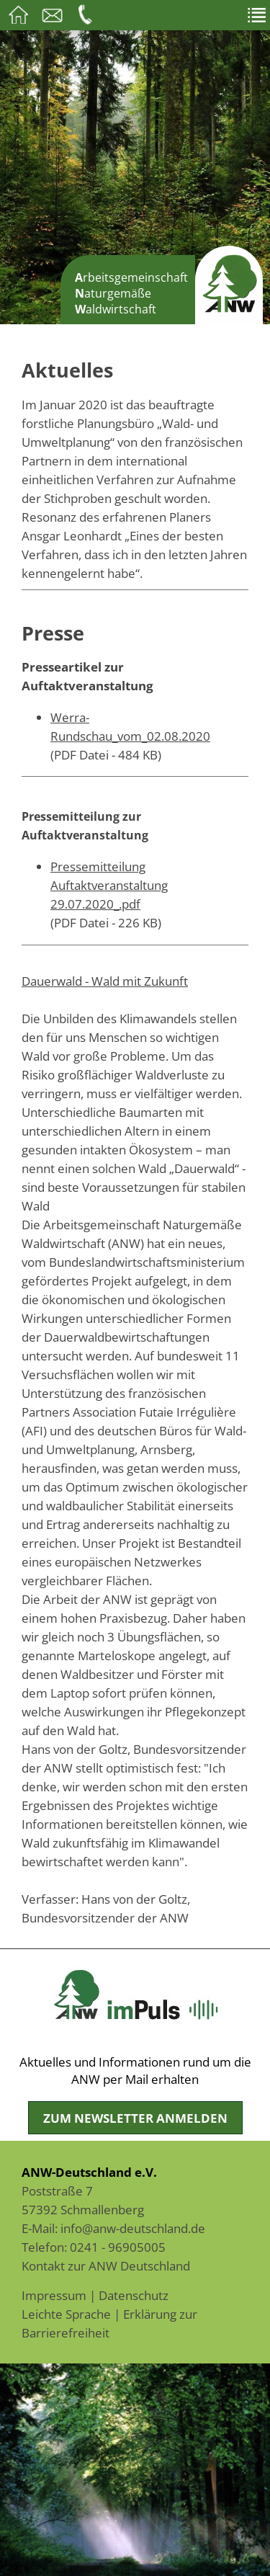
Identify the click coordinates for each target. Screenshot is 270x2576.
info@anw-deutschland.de (132, 2228)
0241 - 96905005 (118, 2246)
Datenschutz (133, 2295)
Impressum (54, 2295)
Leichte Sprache (66, 2313)
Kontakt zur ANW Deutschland (106, 2265)
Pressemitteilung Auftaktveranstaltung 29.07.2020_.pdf (109, 884)
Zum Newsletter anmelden (135, 2117)
